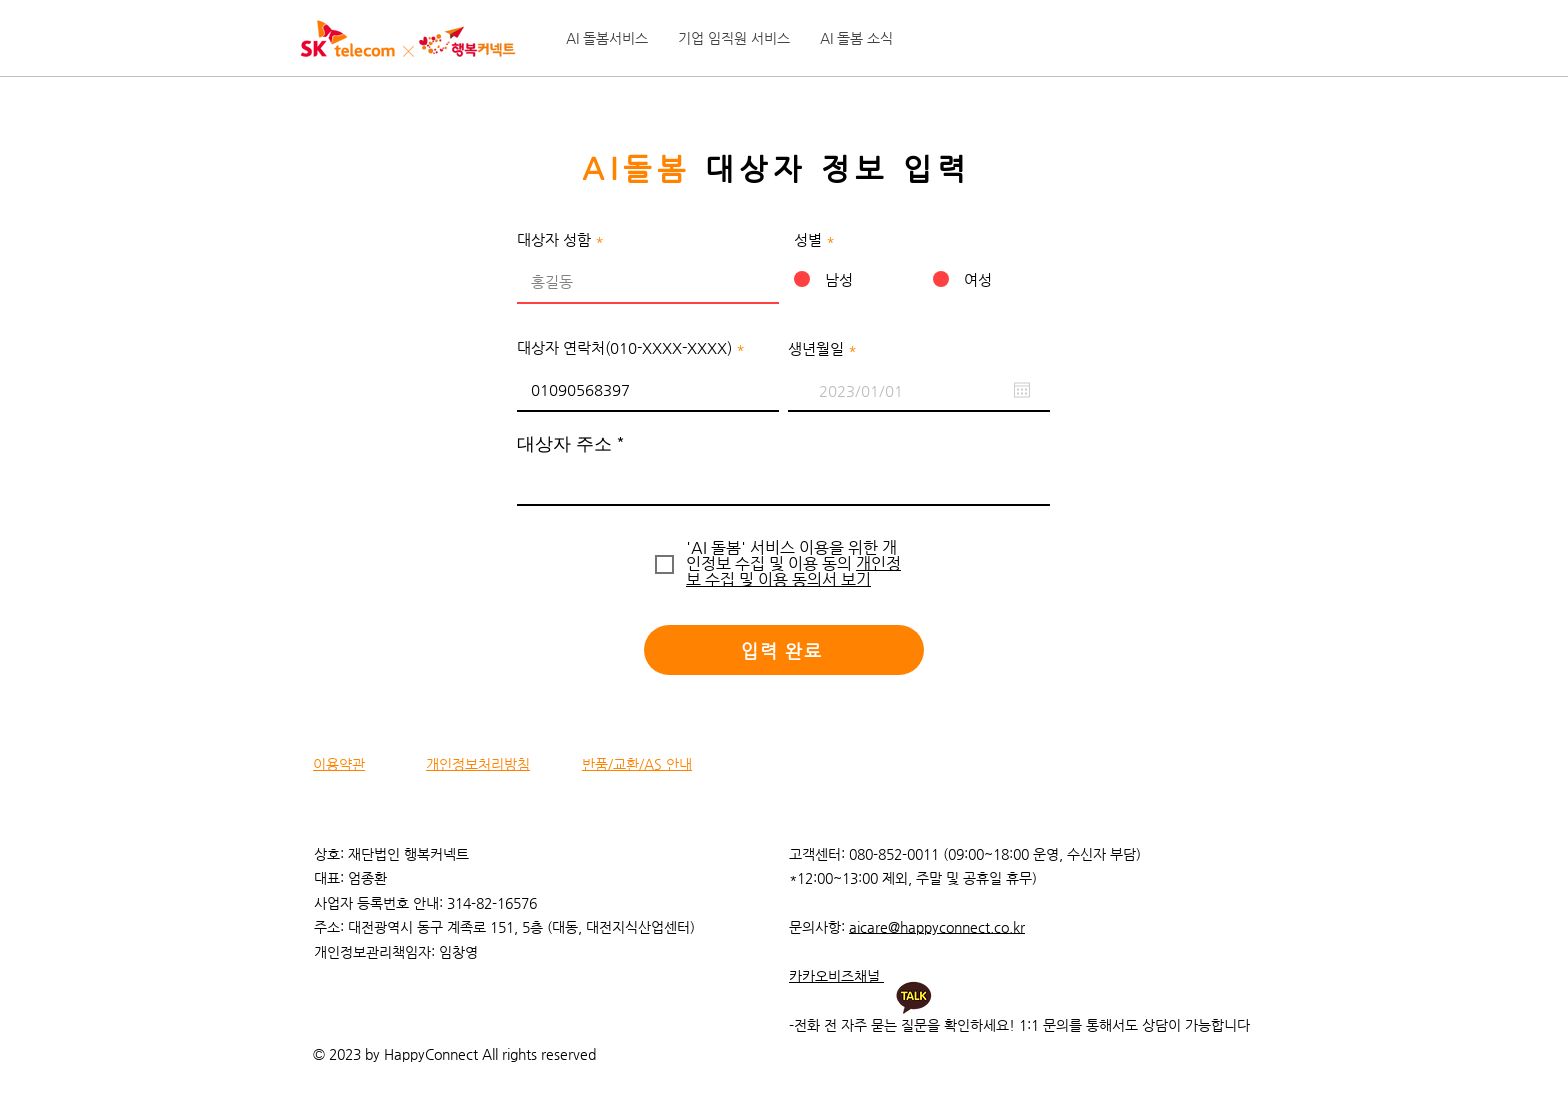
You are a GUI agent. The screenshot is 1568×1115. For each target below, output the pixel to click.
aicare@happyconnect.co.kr (937, 927)
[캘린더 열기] (1022, 390)
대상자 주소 (564, 444)
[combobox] (783, 481)
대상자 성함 (554, 239)
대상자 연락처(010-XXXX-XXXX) (624, 347)
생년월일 (826, 348)
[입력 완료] (784, 650)
